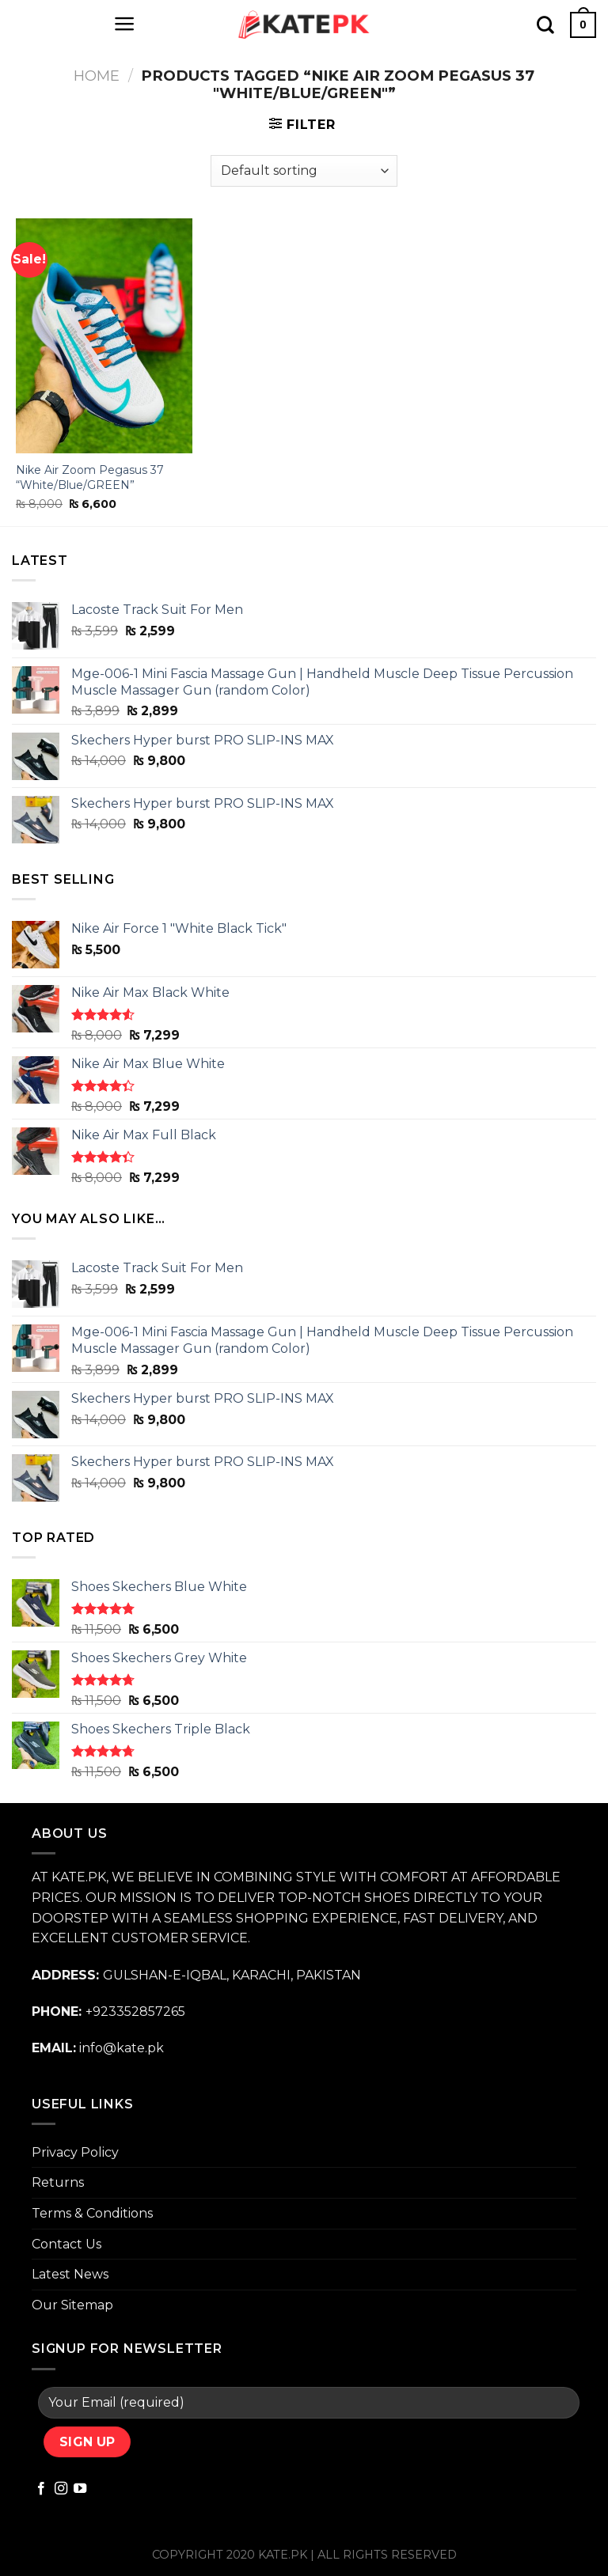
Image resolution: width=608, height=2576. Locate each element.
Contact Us (66, 2244)
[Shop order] (304, 171)
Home (97, 75)
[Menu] (124, 23)
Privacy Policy (75, 2152)
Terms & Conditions (92, 2213)
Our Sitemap (72, 2305)
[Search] (545, 24)
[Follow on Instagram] (61, 2489)
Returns (58, 2182)
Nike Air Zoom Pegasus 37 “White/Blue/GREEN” (90, 477)
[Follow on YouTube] (80, 2489)
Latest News (70, 2274)
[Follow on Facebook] (41, 2489)
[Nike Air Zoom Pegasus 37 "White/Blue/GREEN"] (104, 335)
